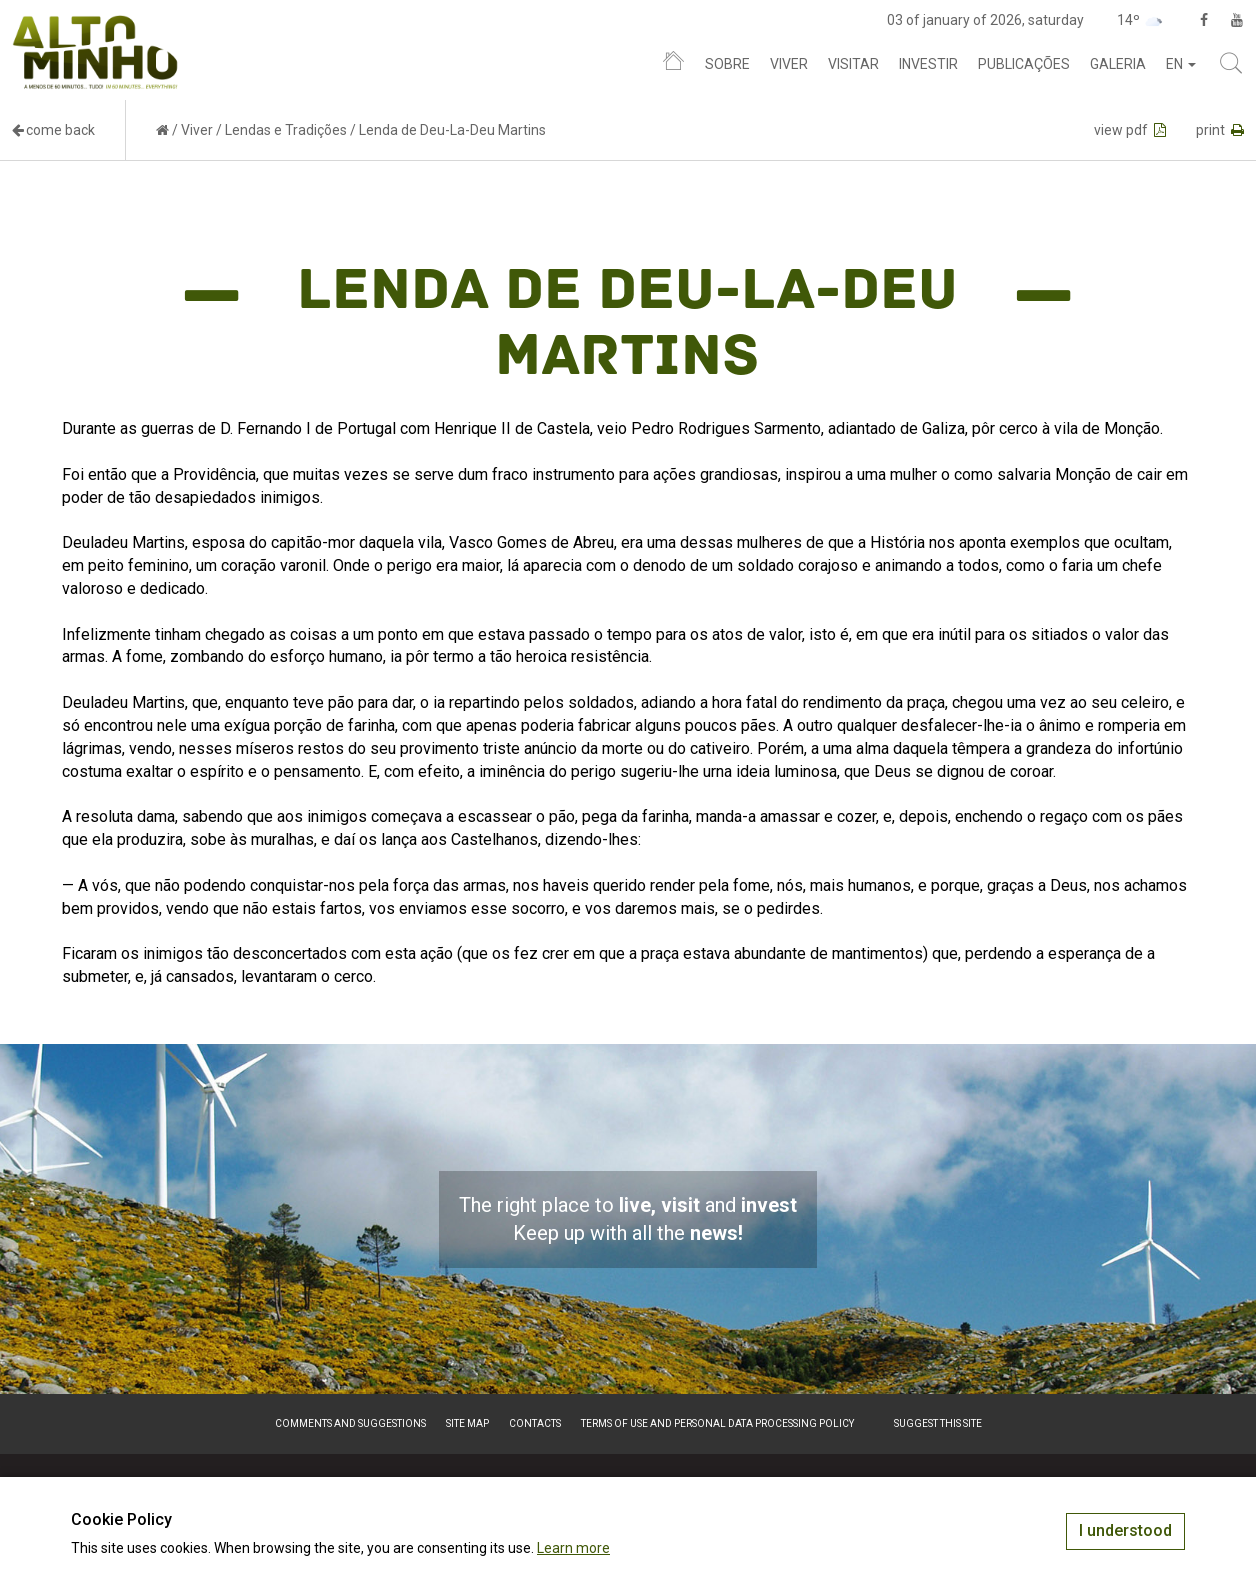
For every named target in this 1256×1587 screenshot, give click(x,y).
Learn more (573, 1548)
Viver (789, 64)
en (1181, 64)
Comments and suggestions (350, 1423)
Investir (928, 64)
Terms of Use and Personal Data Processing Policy (717, 1423)
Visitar (853, 64)
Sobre (727, 64)
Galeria (1118, 64)
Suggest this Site (938, 1423)
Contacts (535, 1423)
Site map (467, 1423)
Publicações (1024, 64)
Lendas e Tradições (286, 130)
